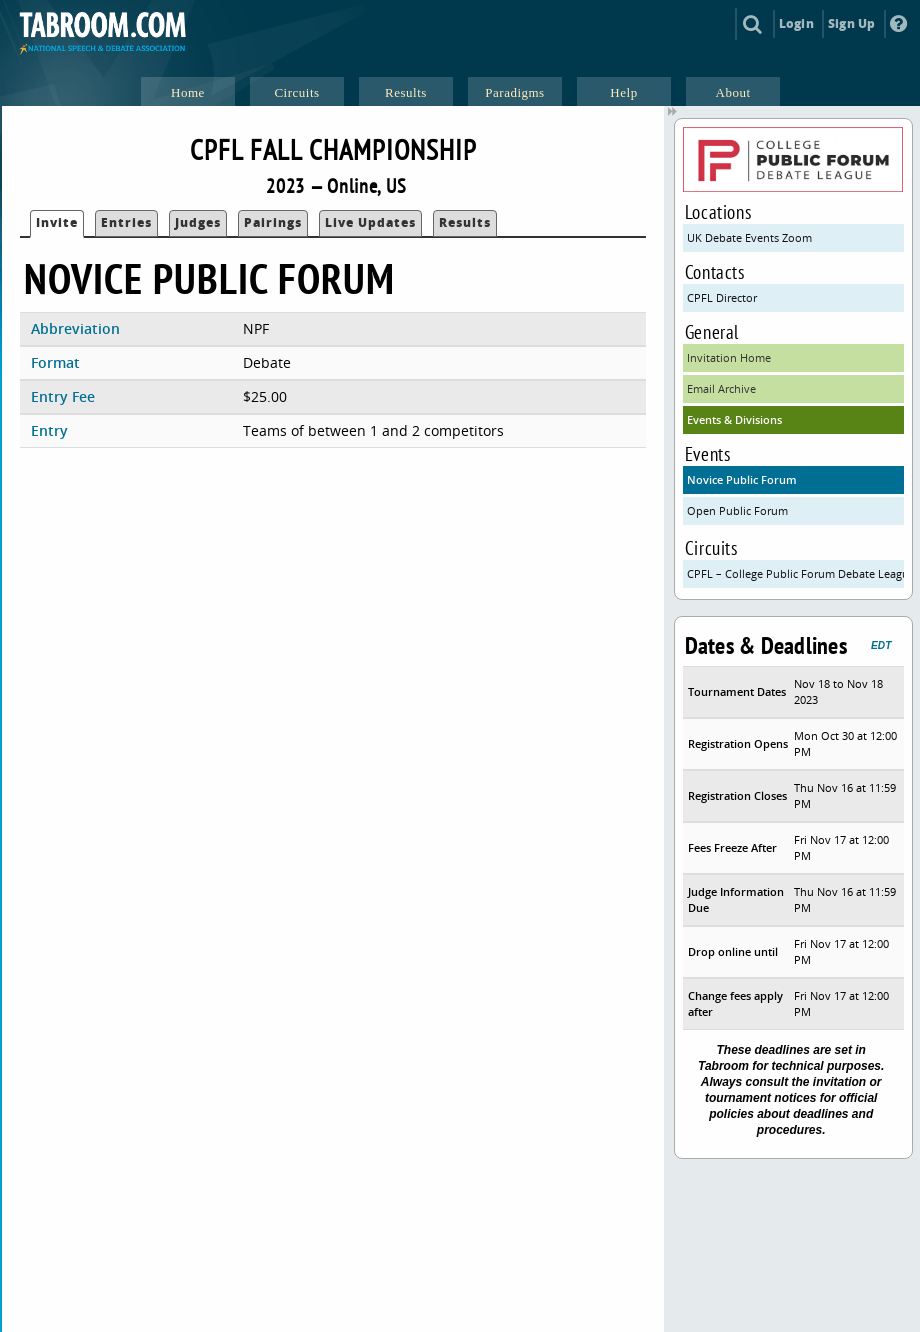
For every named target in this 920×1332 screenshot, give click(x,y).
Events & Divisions (734, 419)
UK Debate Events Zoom (749, 237)
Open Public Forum (737, 510)
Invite (57, 222)
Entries (126, 222)
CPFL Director (722, 297)
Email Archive (721, 388)
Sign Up (851, 23)
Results (465, 222)
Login (796, 23)
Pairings (273, 222)
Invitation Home (729, 357)
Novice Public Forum (742, 479)
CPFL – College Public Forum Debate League (795, 573)
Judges (198, 222)
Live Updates (370, 222)
